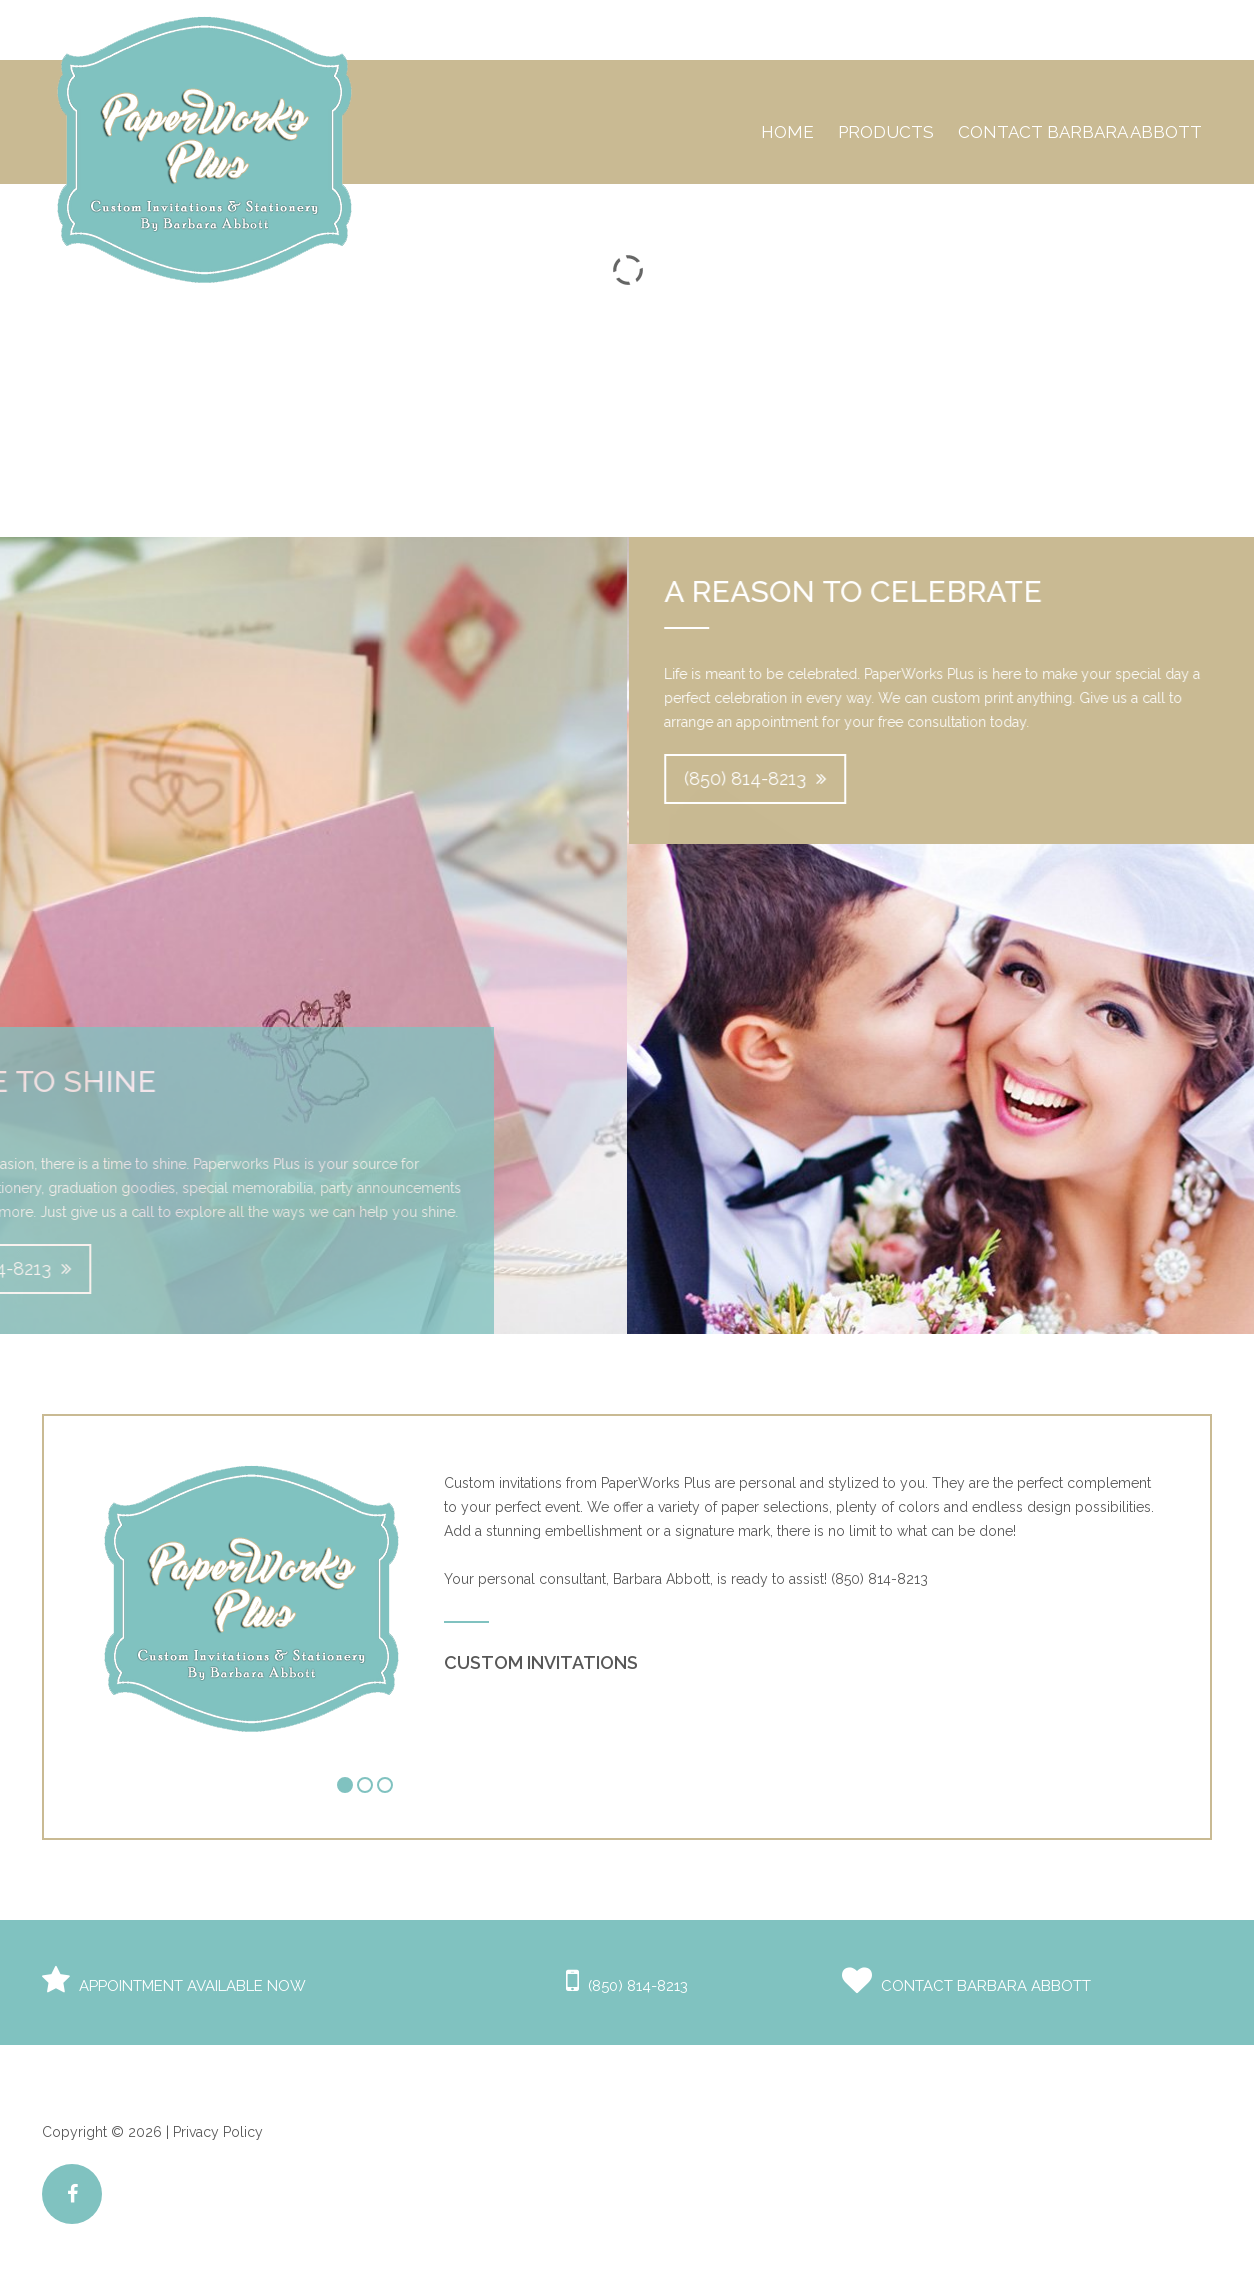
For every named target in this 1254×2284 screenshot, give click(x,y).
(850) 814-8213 (769, 778)
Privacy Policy (218, 2132)
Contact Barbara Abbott (1080, 132)
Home (787, 132)
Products (886, 132)
